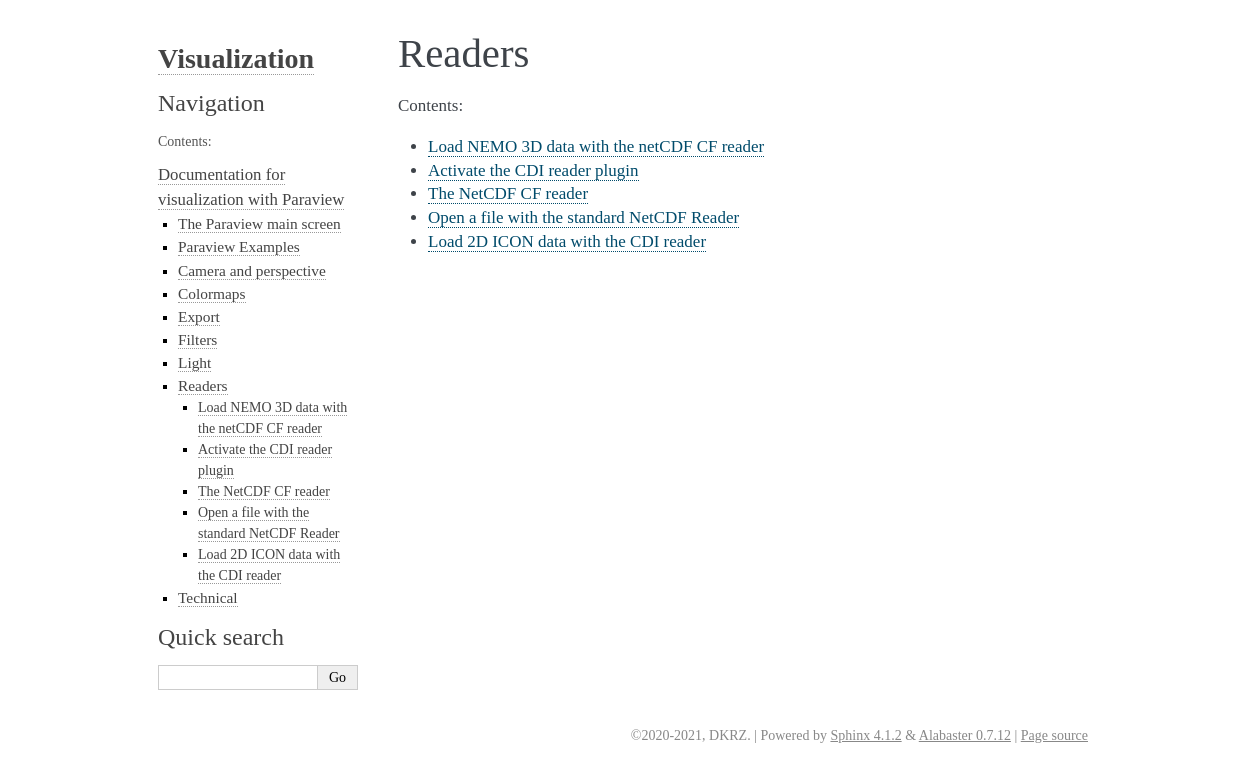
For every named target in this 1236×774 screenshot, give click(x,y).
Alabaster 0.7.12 (965, 735)
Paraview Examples (239, 246)
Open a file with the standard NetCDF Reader (583, 217)
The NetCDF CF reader (508, 193)
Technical (208, 597)
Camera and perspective (252, 270)
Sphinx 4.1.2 (865, 735)
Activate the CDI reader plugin (533, 170)
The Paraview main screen (259, 223)
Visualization (236, 58)
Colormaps (212, 293)
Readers (203, 385)
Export (199, 316)
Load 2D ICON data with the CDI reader (567, 241)
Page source (1054, 735)
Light (194, 362)
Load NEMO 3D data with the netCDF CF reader (596, 146)
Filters (197, 339)
